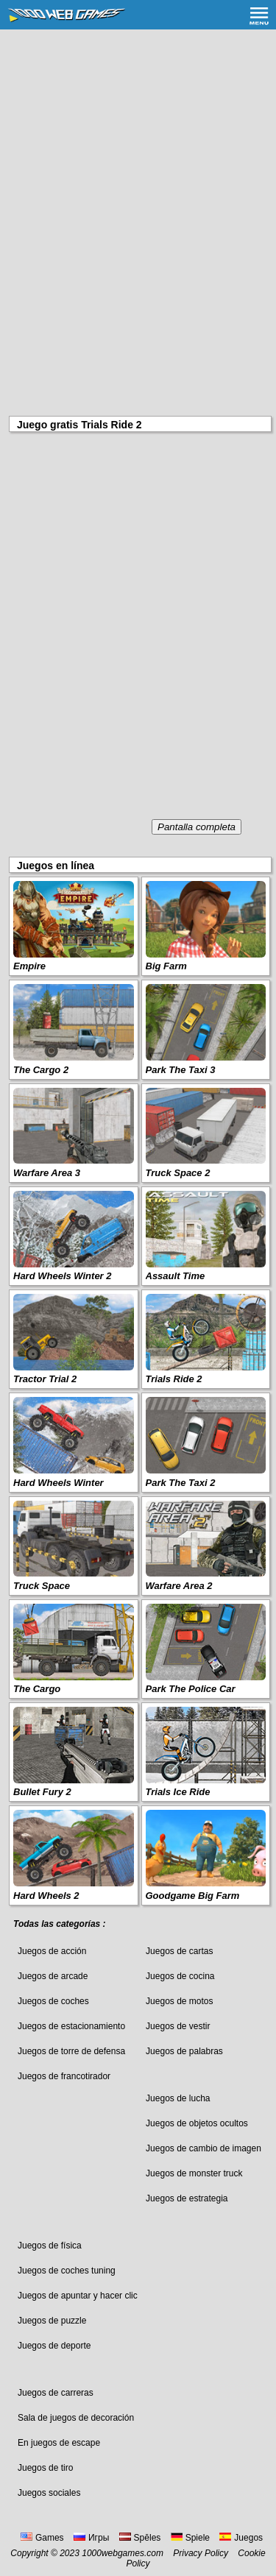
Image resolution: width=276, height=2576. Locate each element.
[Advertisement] (138, 175)
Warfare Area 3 (46, 1172)
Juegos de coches (53, 2001)
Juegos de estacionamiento (71, 2026)
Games (42, 2538)
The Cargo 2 (40, 1069)
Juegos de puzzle (52, 2320)
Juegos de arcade (53, 1976)
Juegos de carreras (55, 2393)
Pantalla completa (197, 826)
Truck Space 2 (178, 1172)
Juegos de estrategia (186, 2198)
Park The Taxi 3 (181, 1069)
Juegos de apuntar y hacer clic (78, 2295)
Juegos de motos (179, 2001)
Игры (91, 2538)
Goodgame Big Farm (193, 1895)
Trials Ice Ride (178, 1791)
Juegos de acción (52, 1951)
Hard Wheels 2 (46, 1895)
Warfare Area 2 (179, 1585)
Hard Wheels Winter (58, 1482)
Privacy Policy (200, 2553)
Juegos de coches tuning (67, 2270)
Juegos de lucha (178, 2098)
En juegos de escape (59, 2443)
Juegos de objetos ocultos (197, 2123)
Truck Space (41, 1585)
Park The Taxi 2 (181, 1482)
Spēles (140, 2538)
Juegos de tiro (45, 2468)
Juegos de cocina (180, 1976)
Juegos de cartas (179, 1951)
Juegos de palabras (184, 2051)
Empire (29, 966)
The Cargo (36, 1688)
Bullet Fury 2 (42, 1791)
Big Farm (166, 966)
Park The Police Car (191, 1688)
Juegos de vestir (178, 2026)
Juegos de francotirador (64, 2076)
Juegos (241, 2538)
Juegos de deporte (54, 2345)
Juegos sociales (49, 2493)
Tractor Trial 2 (45, 1378)
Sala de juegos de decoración (76, 2418)
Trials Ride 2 (174, 1378)
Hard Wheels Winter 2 (62, 1275)
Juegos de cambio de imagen (203, 2148)
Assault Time (175, 1275)
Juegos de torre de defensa (71, 2051)
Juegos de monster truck (194, 2173)
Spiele (190, 2538)
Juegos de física (50, 2245)
